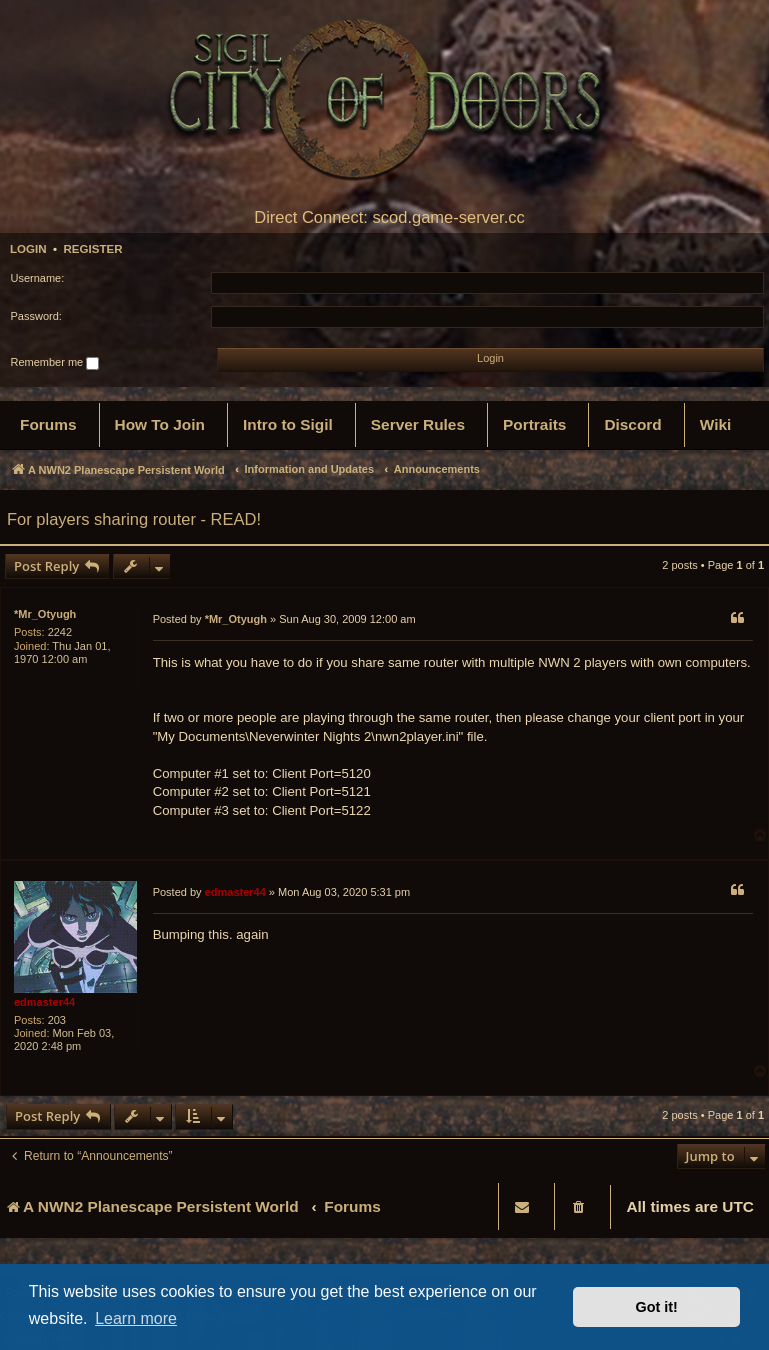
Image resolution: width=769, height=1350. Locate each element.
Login (28, 249)
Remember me (55, 363)
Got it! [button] (657, 1307)
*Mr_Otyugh (45, 614)
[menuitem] (48, 425)
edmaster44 (44, 1002)
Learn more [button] (136, 1318)
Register (92, 249)
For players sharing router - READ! (134, 519)
